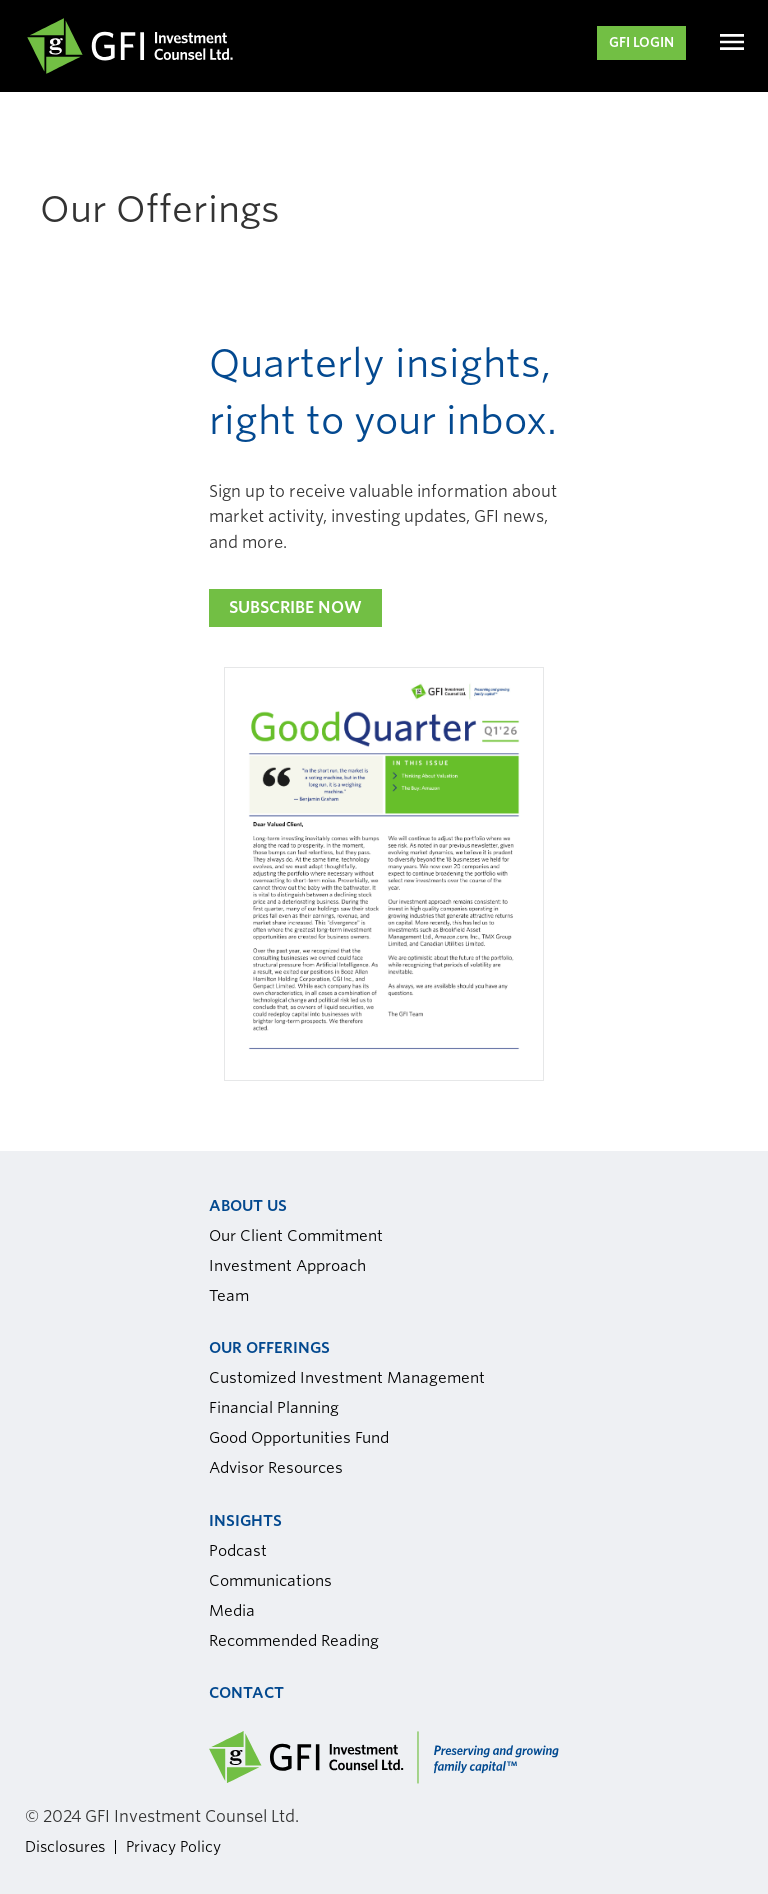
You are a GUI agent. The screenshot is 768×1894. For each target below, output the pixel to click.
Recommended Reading (294, 1641)
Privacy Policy (173, 1846)
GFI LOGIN (641, 42)
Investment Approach (287, 1266)
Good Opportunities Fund (299, 1438)
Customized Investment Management (347, 1378)
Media (232, 1611)
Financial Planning (274, 1408)
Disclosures (65, 1846)
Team (229, 1296)
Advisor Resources (276, 1468)
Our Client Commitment (296, 1236)
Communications (270, 1581)
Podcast (238, 1551)
